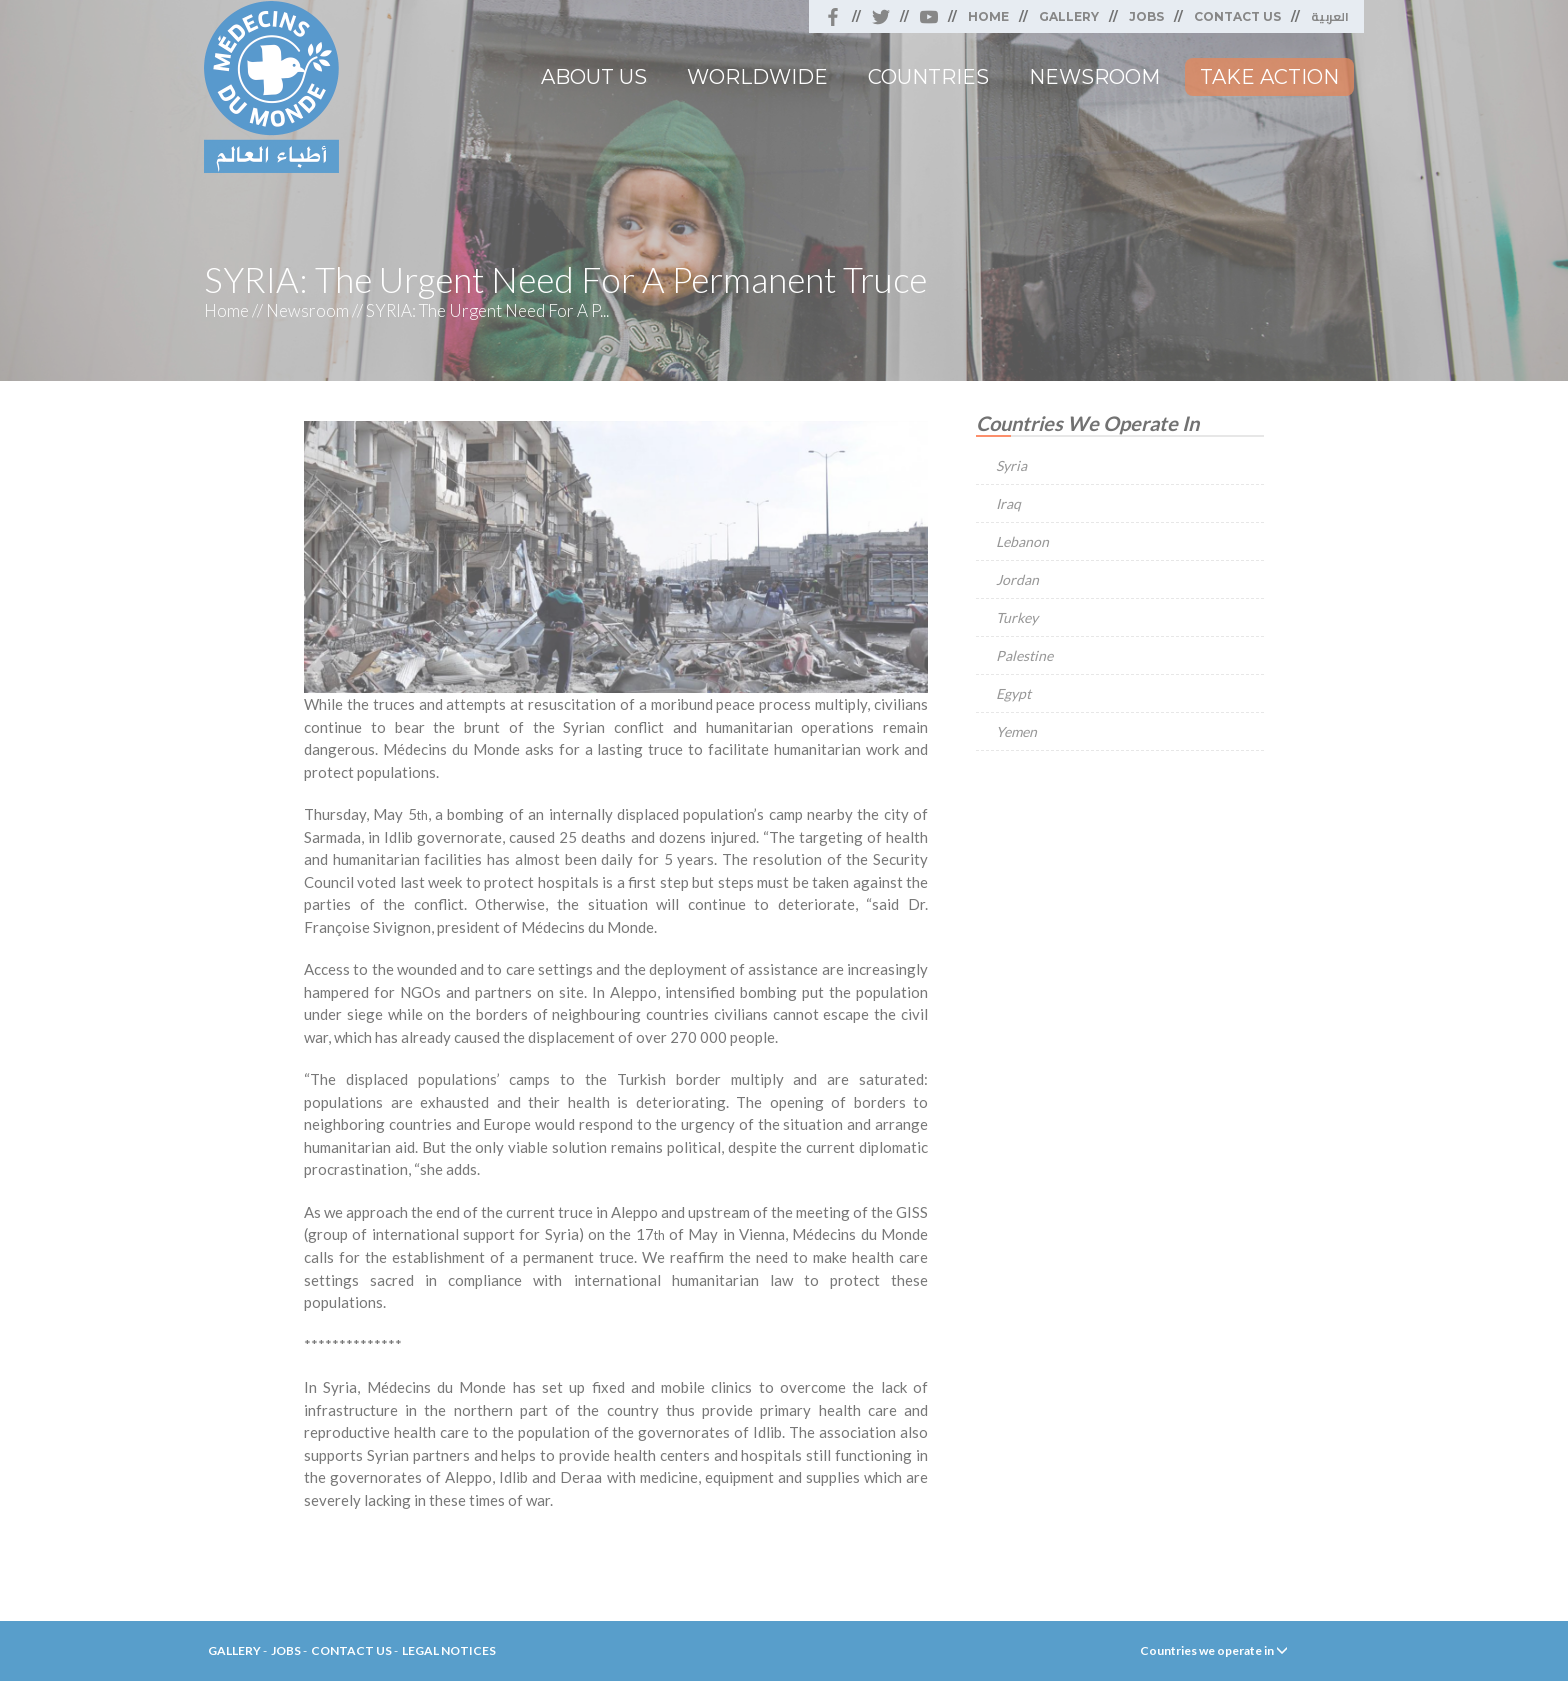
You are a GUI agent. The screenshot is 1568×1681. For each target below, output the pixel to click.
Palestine (1024, 655)
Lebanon (1022, 541)
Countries (928, 77)
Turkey (1017, 617)
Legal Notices (449, 1650)
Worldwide (757, 77)
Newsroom (1094, 77)
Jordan (1017, 579)
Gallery (1069, 16)
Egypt (1013, 693)
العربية (1330, 16)
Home (988, 16)
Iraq (1008, 503)
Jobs (1146, 16)
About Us (594, 77)
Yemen (1016, 731)
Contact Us (1237, 16)
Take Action (1269, 77)
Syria (1011, 465)
